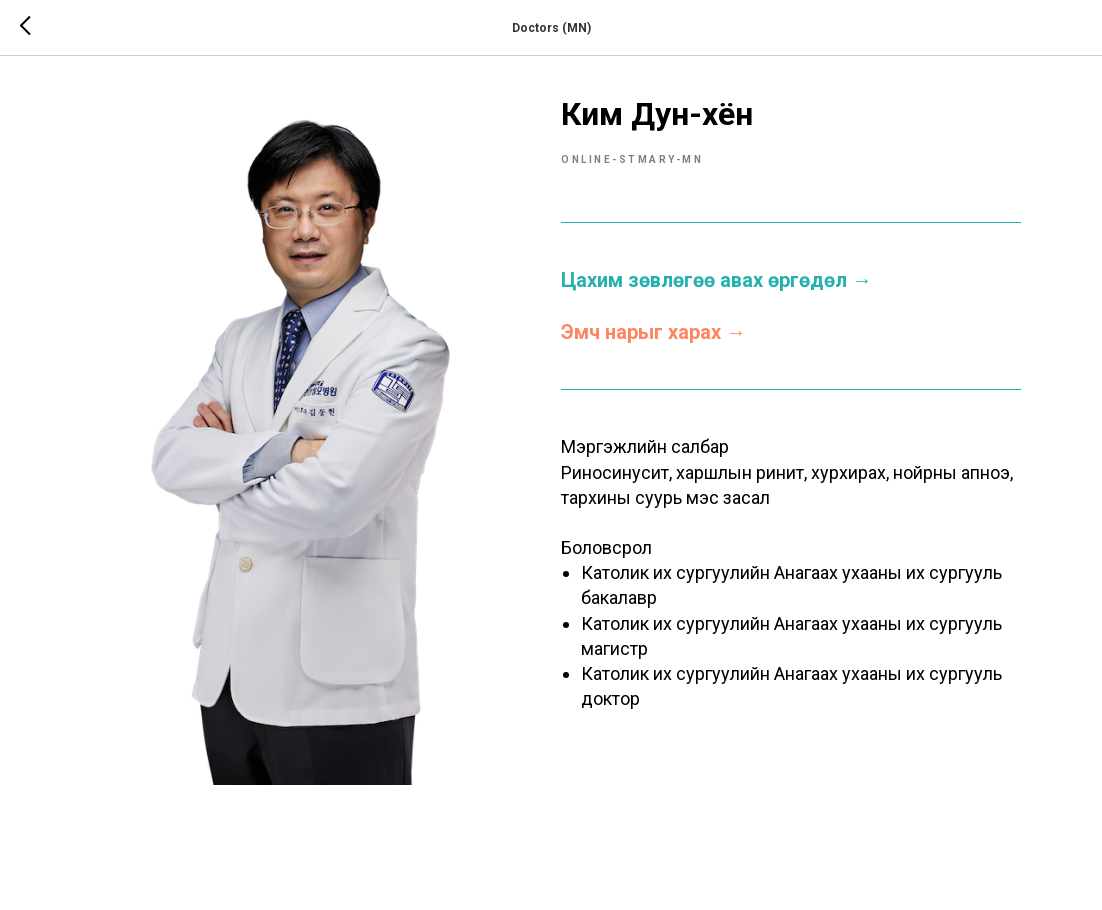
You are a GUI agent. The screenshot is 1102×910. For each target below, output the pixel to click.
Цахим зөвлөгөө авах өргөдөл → (716, 280)
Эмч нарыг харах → (653, 332)
